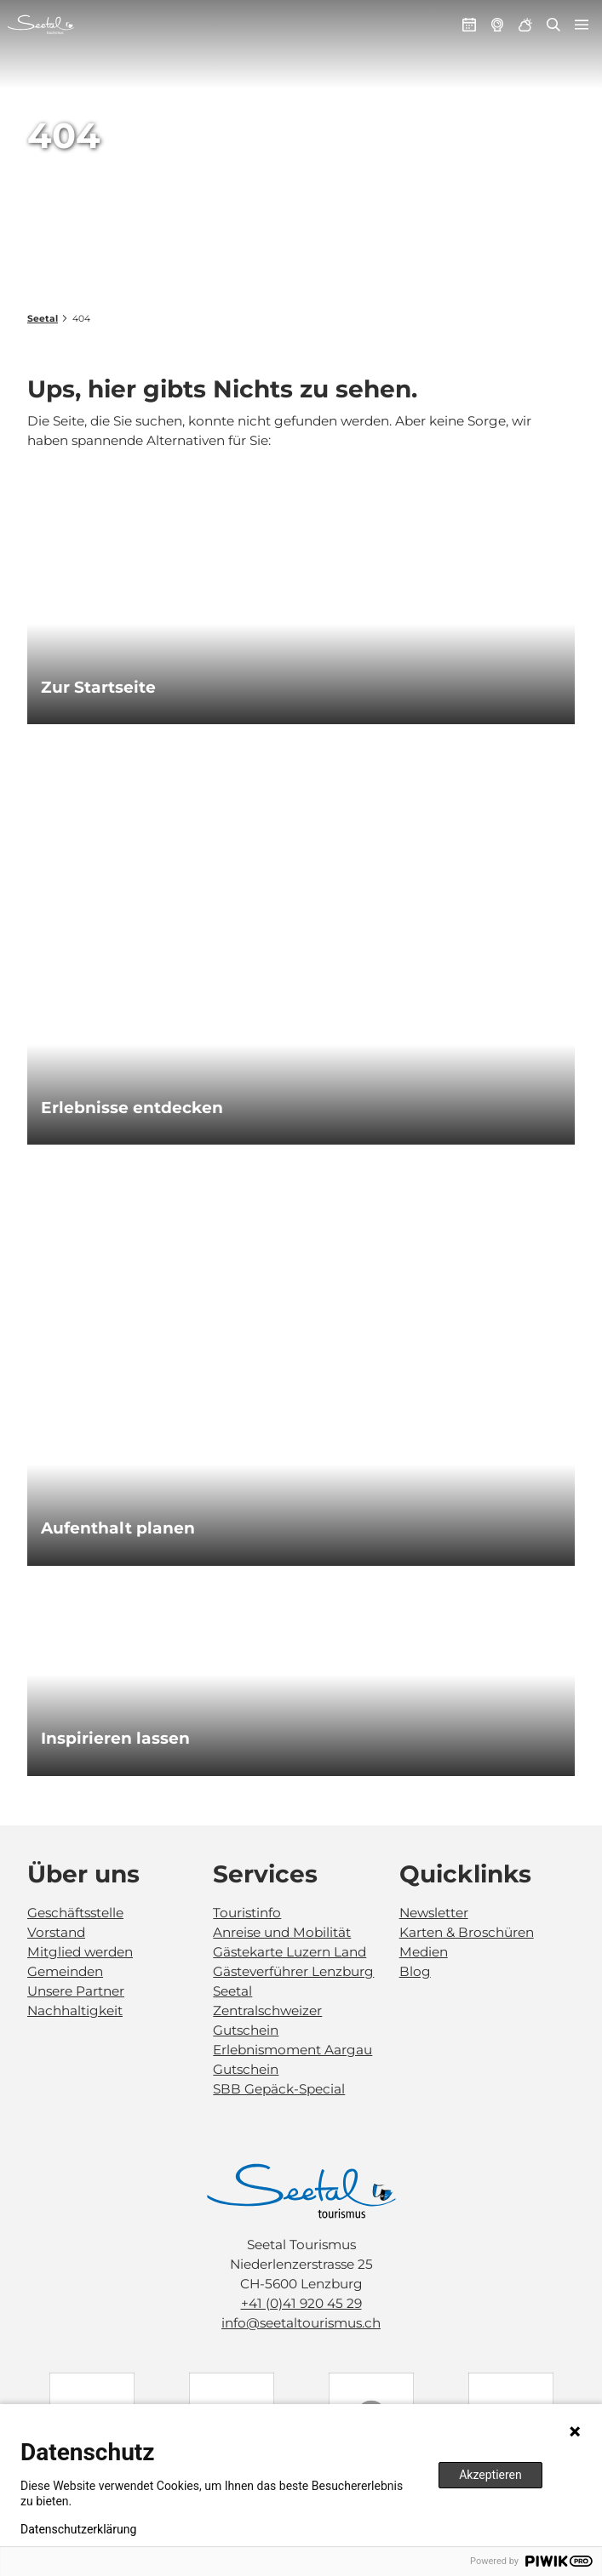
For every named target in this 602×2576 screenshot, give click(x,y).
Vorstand (56, 1932)
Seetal (42, 318)
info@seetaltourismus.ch (301, 2323)
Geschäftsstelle (75, 1913)
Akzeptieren (490, 2475)
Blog (415, 1971)
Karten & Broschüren (466, 1932)
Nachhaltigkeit (75, 2010)
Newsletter (433, 1913)
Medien (423, 1952)
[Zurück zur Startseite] (41, 24)
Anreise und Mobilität (282, 1932)
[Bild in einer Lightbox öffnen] (301, 2191)
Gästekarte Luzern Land (289, 1952)
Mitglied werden (80, 1952)
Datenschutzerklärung (78, 2529)
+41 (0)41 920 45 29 (301, 2303)
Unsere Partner (75, 1991)
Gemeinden (65, 1971)
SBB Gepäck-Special (279, 2089)
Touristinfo (247, 1913)
